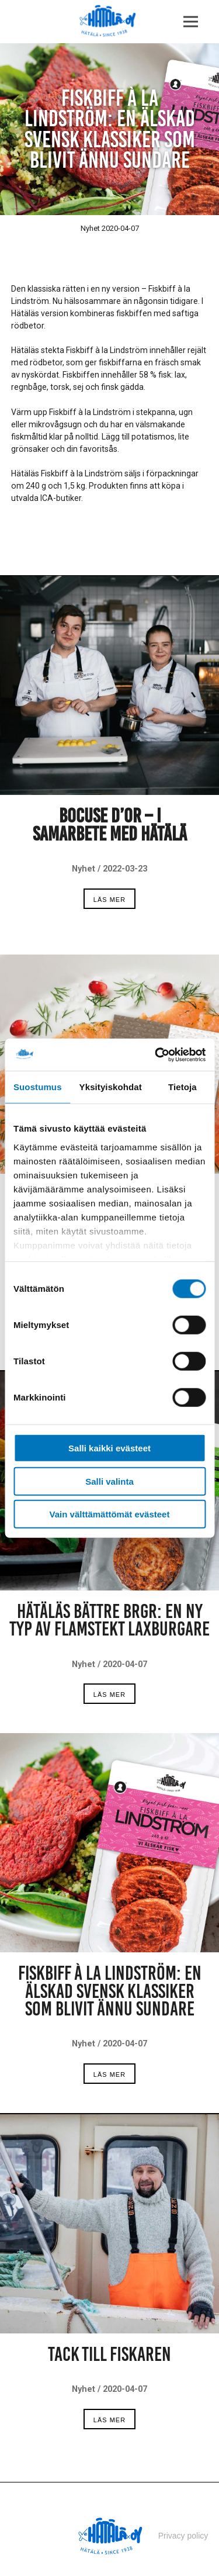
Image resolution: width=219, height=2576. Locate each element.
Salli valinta (109, 1481)
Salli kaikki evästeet (109, 1448)
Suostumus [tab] (37, 1087)
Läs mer (109, 899)
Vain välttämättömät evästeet (110, 1514)
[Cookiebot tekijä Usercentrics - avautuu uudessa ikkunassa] (156, 1054)
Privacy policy (183, 2535)
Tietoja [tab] (182, 1087)
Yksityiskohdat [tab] (110, 1087)
